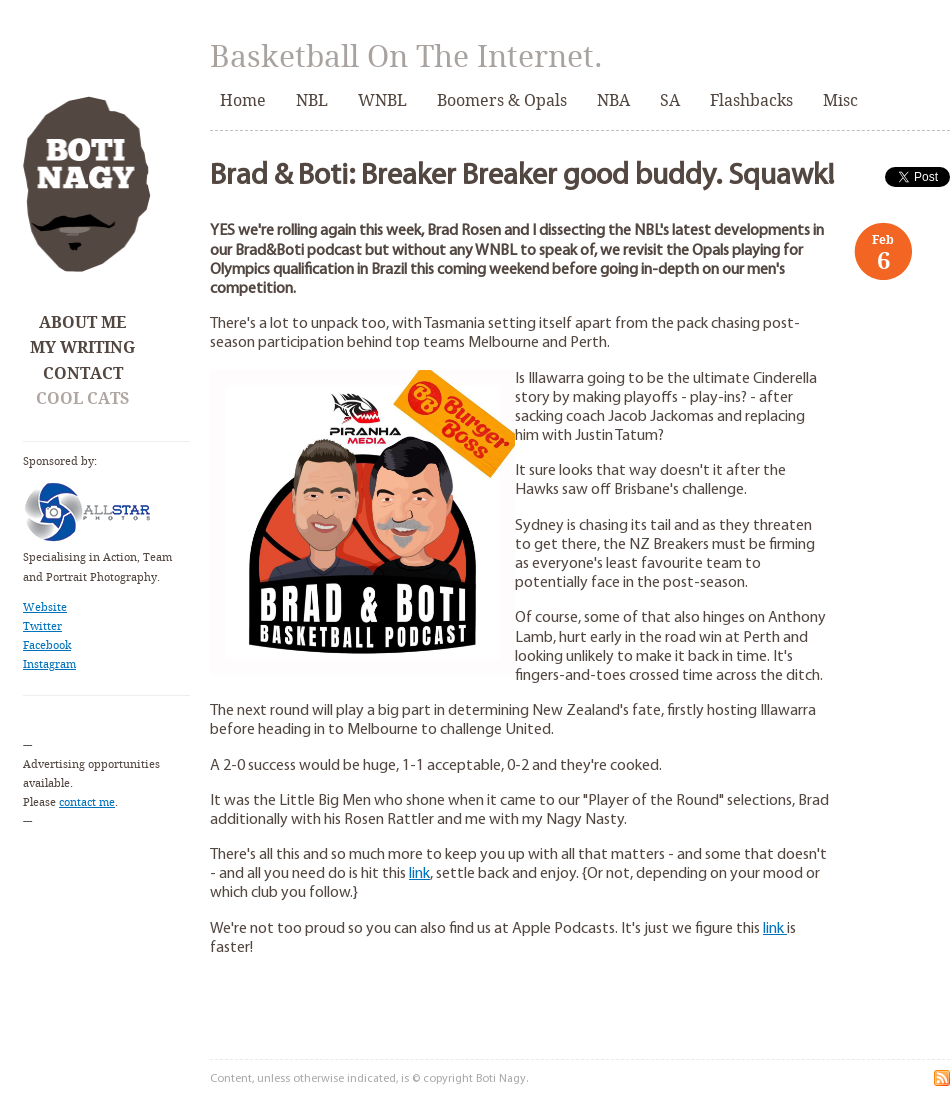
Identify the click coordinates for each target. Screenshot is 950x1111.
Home (243, 100)
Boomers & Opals (502, 100)
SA (670, 100)
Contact (83, 373)
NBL (312, 100)
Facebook (47, 645)
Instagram (49, 664)
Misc (840, 100)
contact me (87, 802)
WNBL (382, 100)
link (419, 874)
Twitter (42, 626)
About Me (82, 322)
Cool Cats (82, 398)
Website (45, 607)
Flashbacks (751, 100)
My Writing (82, 347)
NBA (613, 100)
